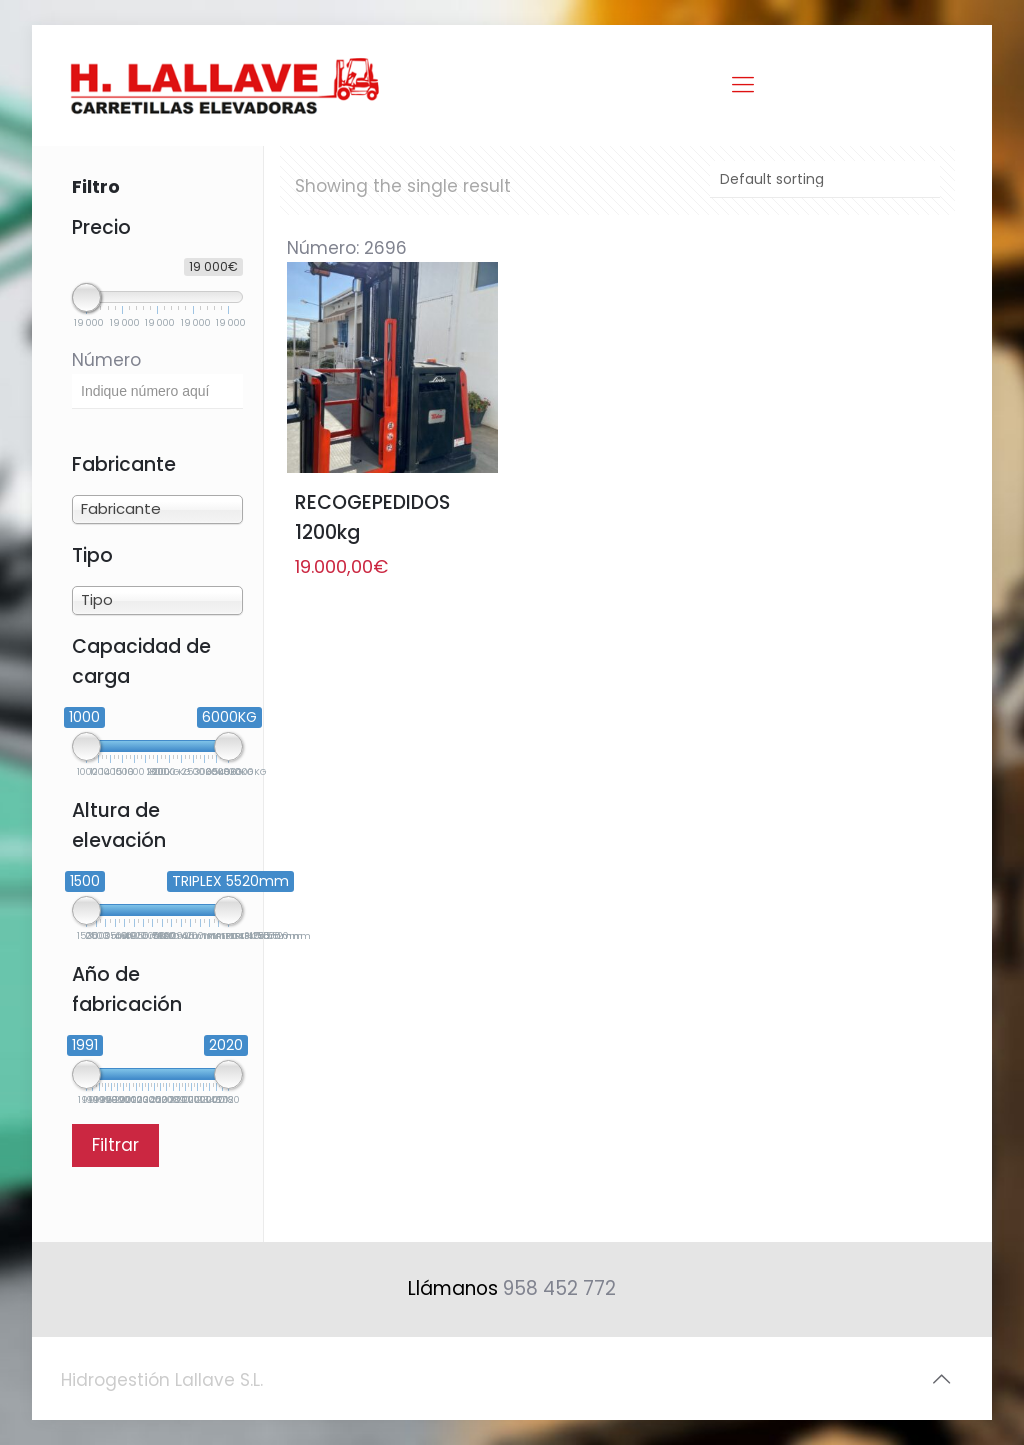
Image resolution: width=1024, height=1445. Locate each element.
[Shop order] (825, 179)
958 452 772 (559, 1288)
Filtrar (115, 1145)
